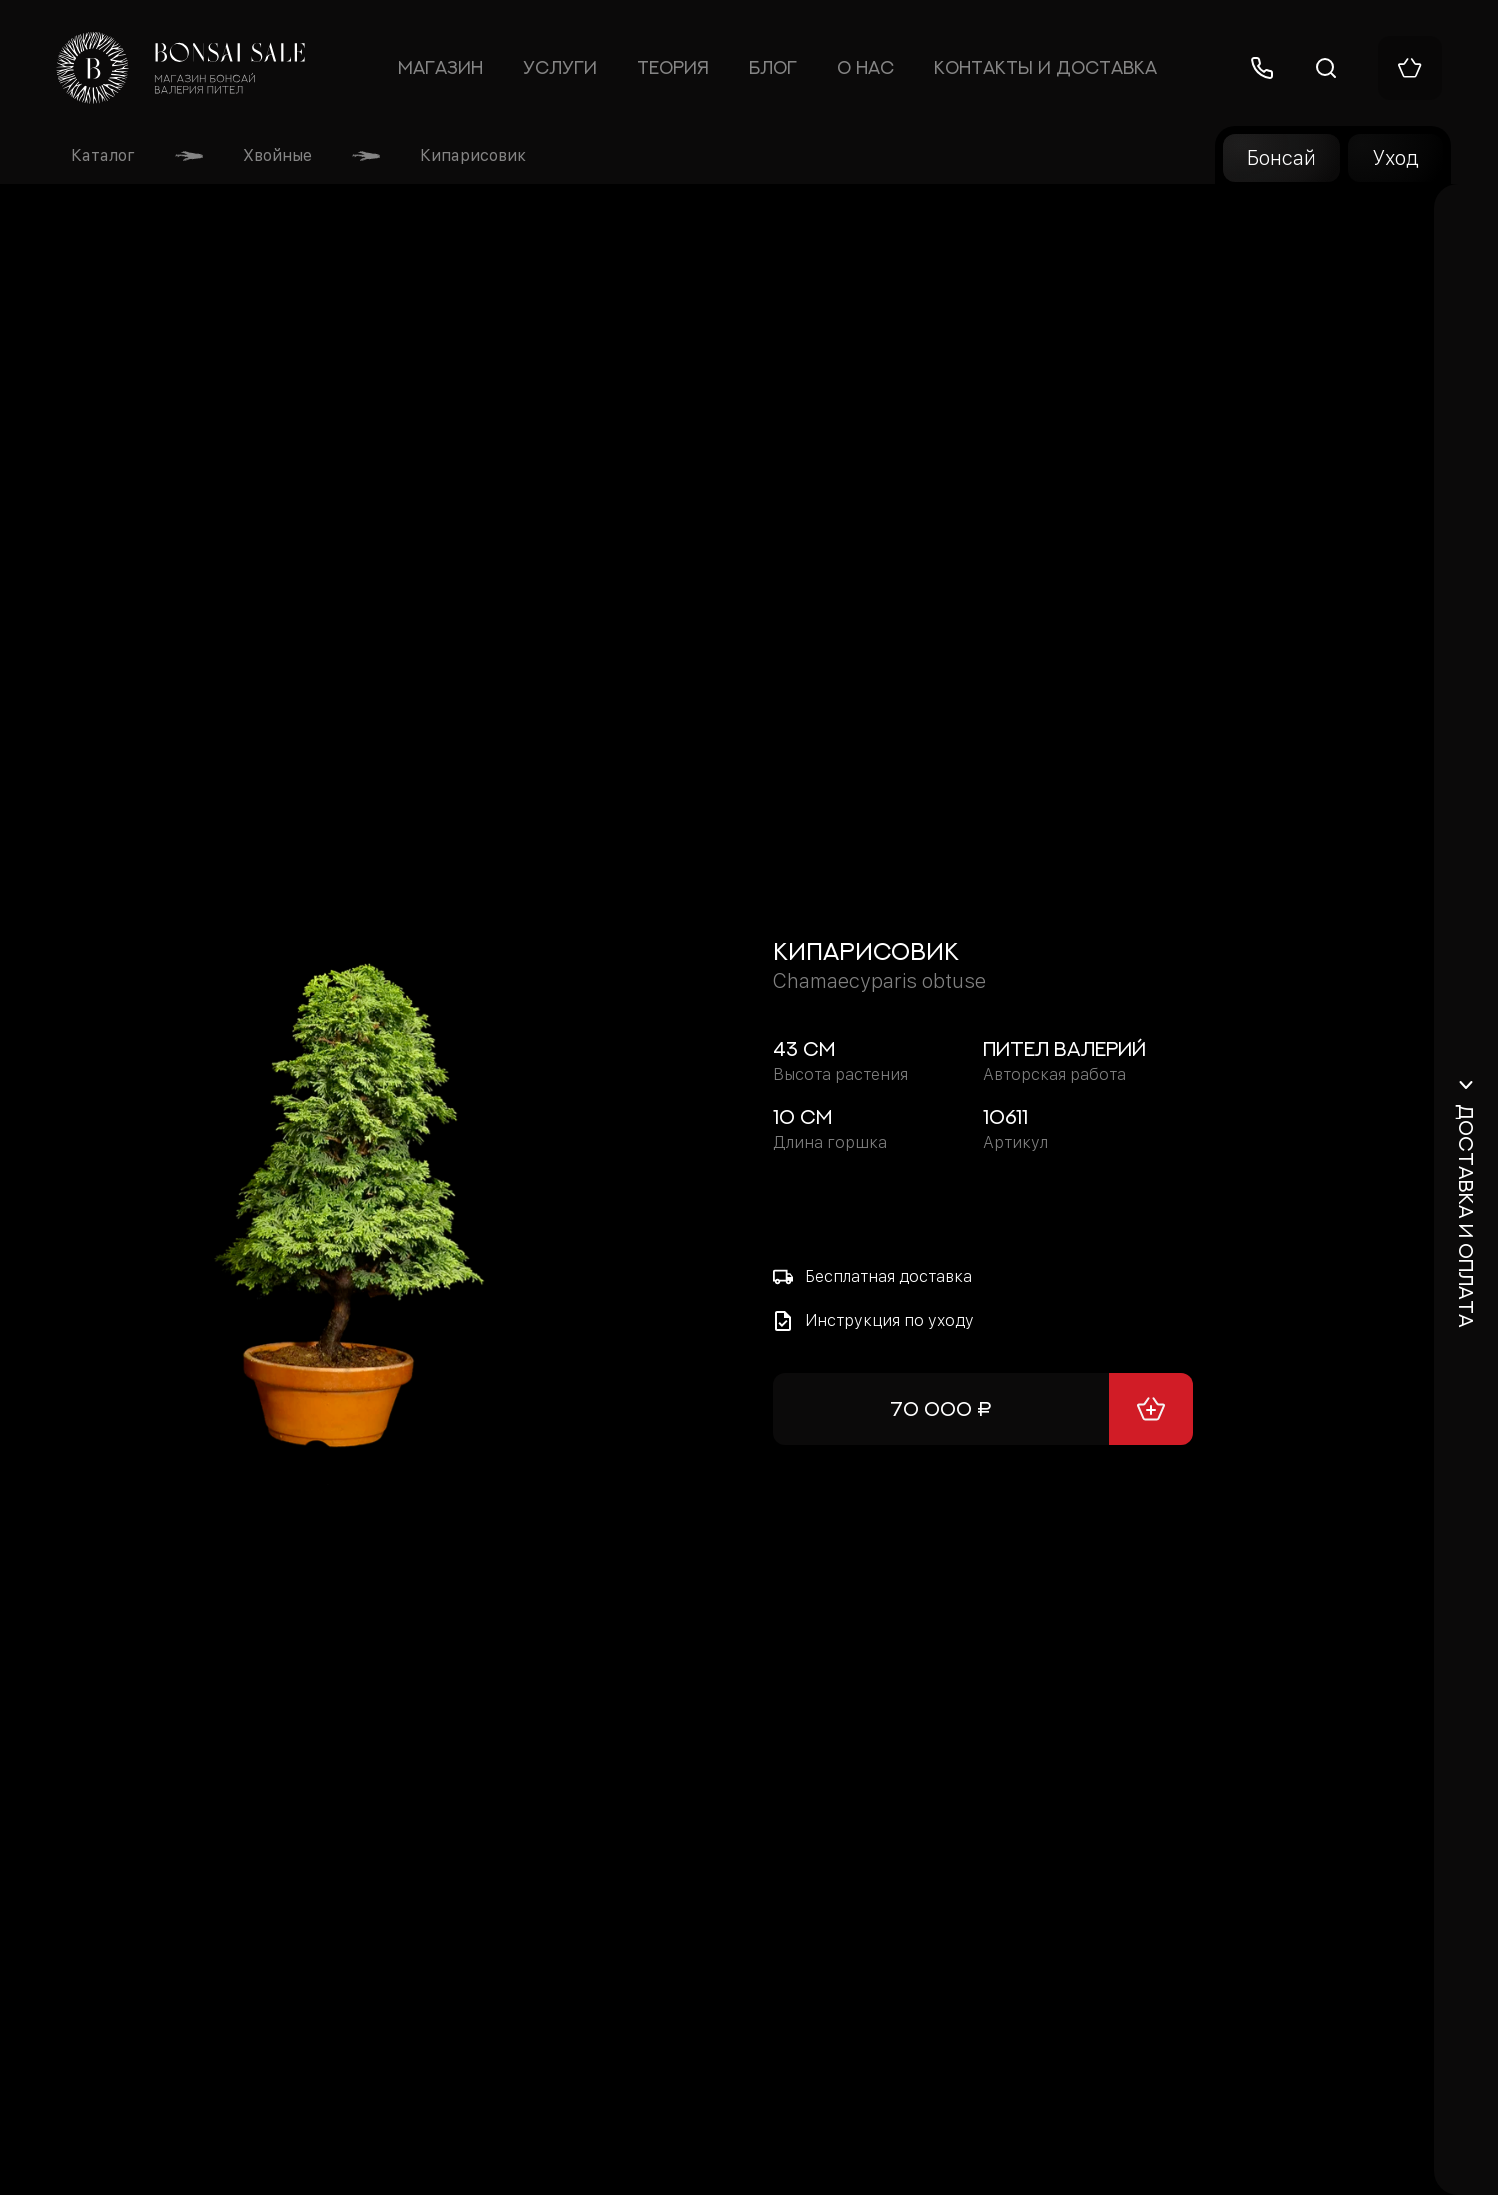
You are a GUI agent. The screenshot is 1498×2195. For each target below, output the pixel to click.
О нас (865, 68)
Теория (673, 68)
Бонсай (1281, 158)
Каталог (103, 155)
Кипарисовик (473, 155)
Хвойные (277, 155)
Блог (773, 68)
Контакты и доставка (1045, 68)
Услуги (560, 68)
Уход (1395, 158)
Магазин (441, 68)
